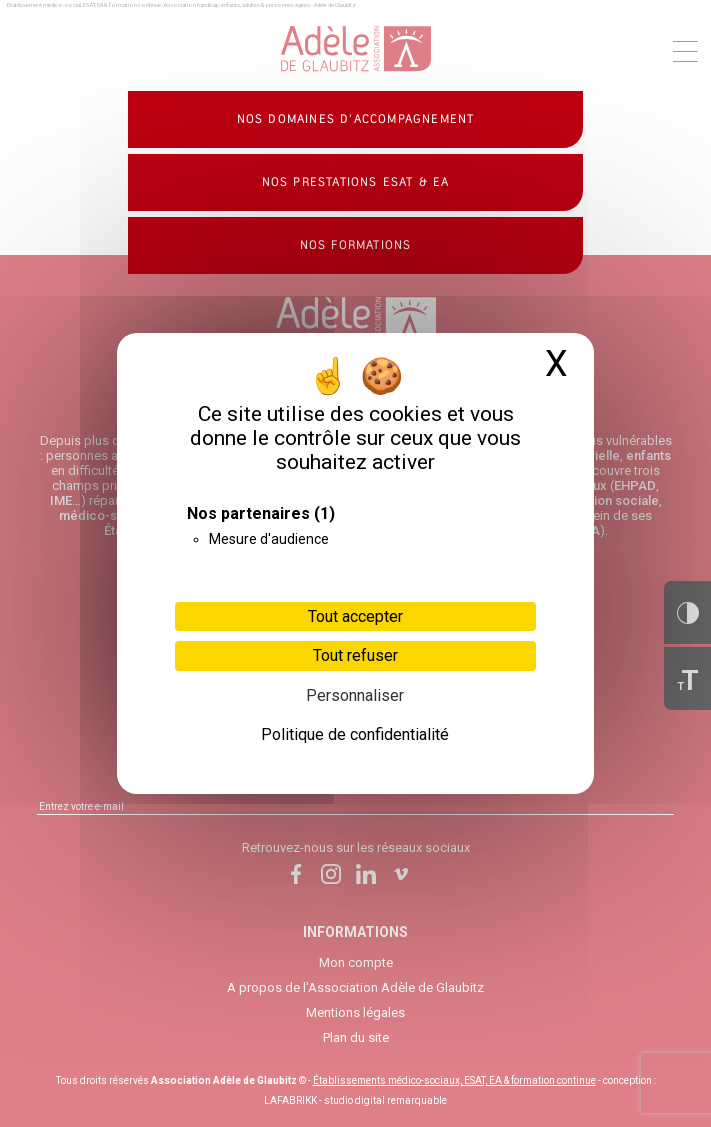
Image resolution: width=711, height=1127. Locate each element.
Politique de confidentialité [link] (355, 734)
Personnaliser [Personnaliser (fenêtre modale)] (355, 695)
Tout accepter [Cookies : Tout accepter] (355, 616)
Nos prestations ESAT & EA (356, 182)
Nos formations (356, 245)
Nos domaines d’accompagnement (356, 119)
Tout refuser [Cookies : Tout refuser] (355, 655)
